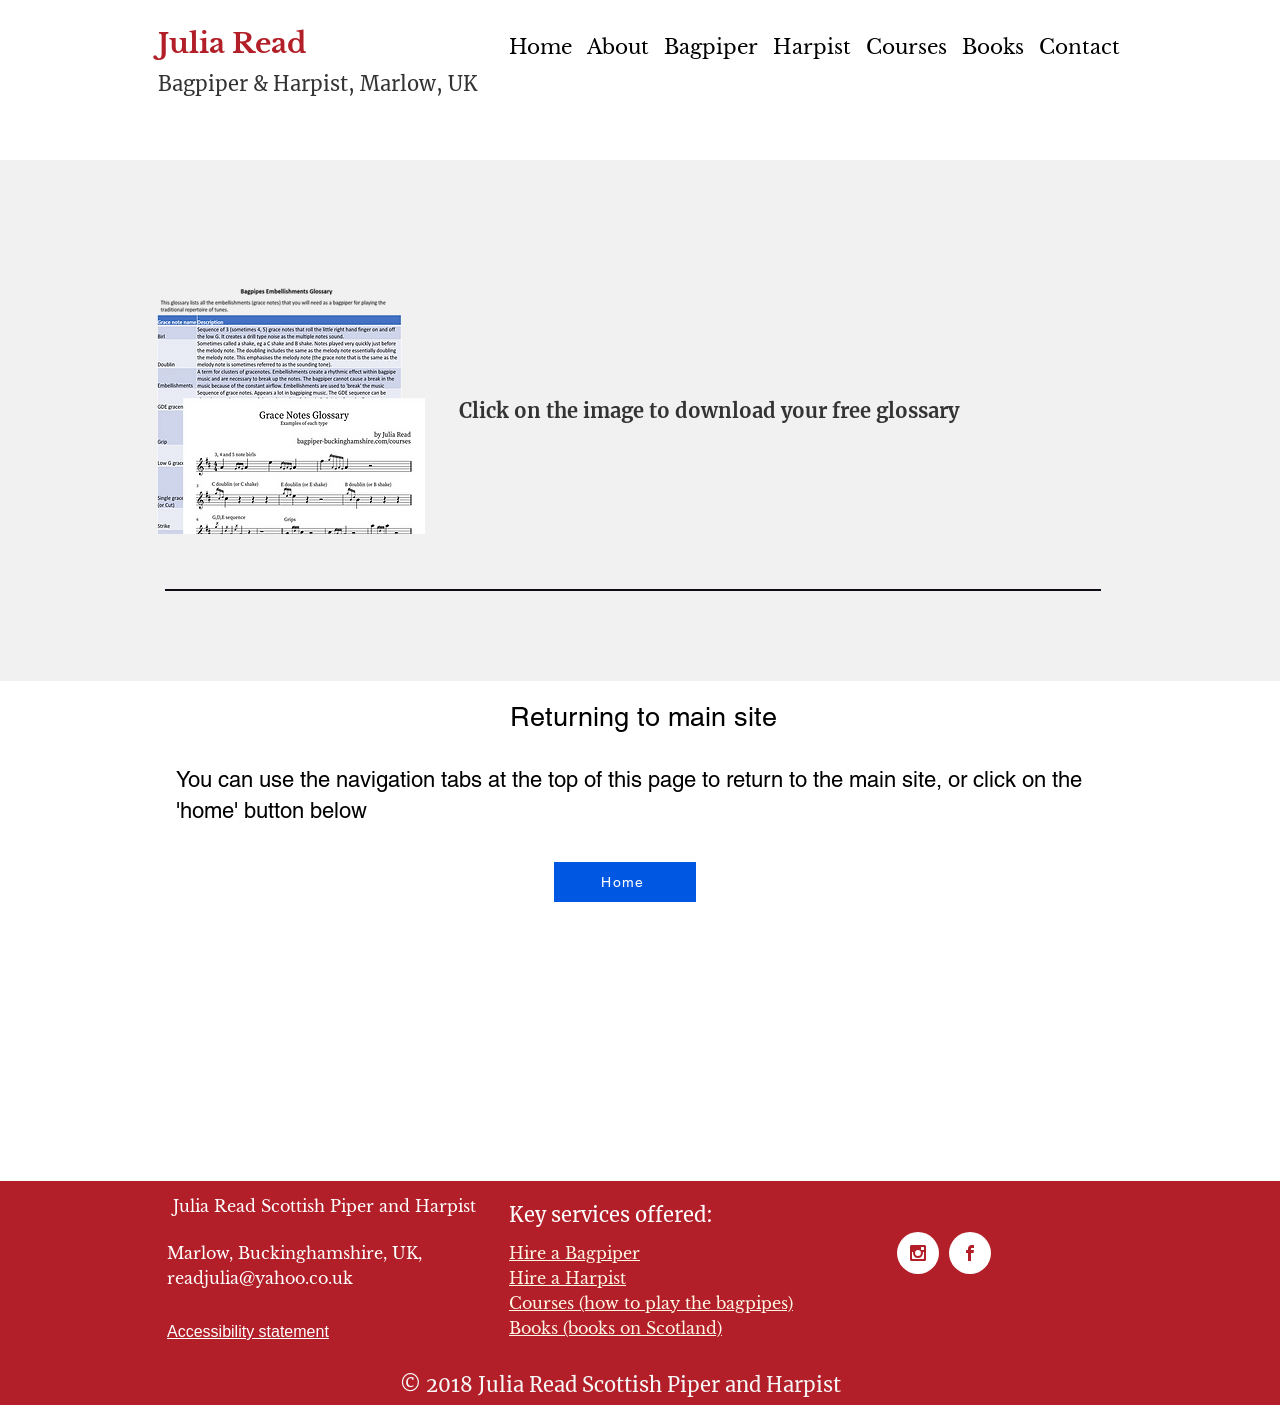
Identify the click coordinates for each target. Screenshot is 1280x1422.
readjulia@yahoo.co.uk (260, 1278)
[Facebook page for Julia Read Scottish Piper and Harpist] (970, 1253)
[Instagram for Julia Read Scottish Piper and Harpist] (918, 1253)
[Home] (625, 882)
